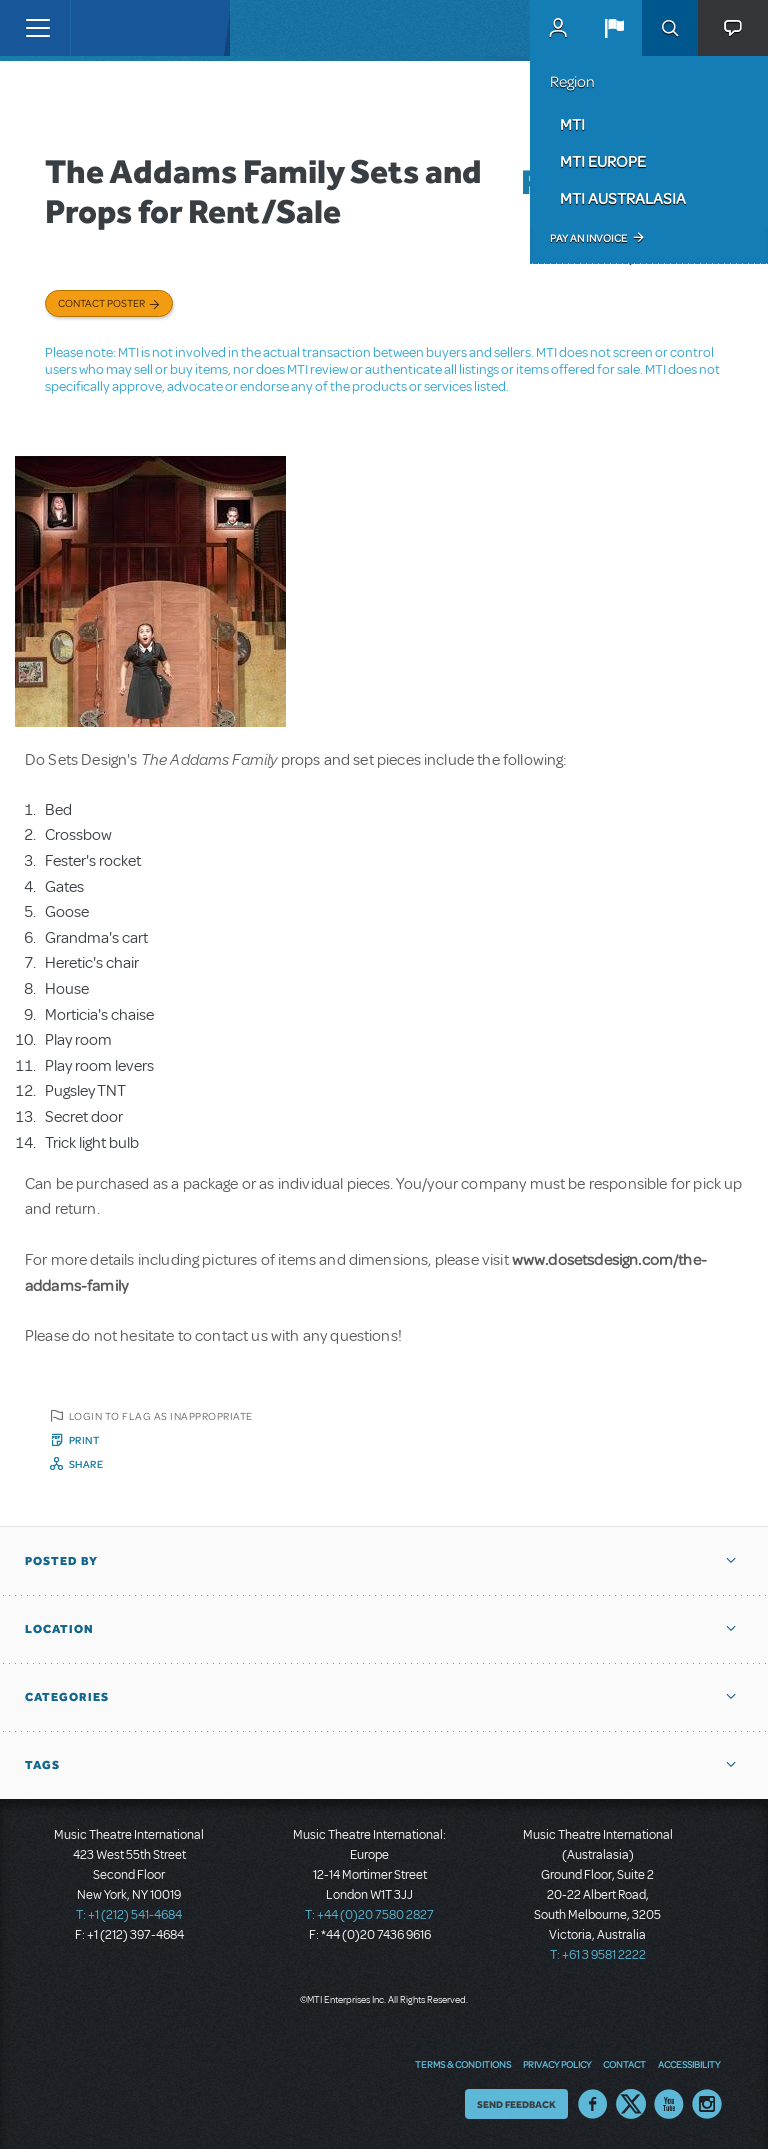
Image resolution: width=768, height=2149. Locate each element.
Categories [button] (67, 1697)
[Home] (112, 28)
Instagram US (707, 2104)
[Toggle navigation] (37, 28)
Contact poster (101, 303)
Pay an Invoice (588, 238)
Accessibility (689, 2064)
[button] (614, 28)
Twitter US (631, 2104)
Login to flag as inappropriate (161, 1416)
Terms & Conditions (463, 2064)
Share (86, 1464)
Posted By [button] (61, 1561)
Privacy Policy (557, 2064)
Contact (624, 2064)
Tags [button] (42, 1765)
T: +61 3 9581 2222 (598, 1955)
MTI (572, 124)
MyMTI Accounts (558, 28)
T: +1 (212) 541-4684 (129, 1915)
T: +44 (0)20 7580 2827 (369, 1915)
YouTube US (669, 2104)
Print (84, 1440)
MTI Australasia (623, 198)
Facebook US (593, 2104)
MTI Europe (603, 161)
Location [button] (59, 1629)
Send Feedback (516, 2104)
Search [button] (670, 28)
